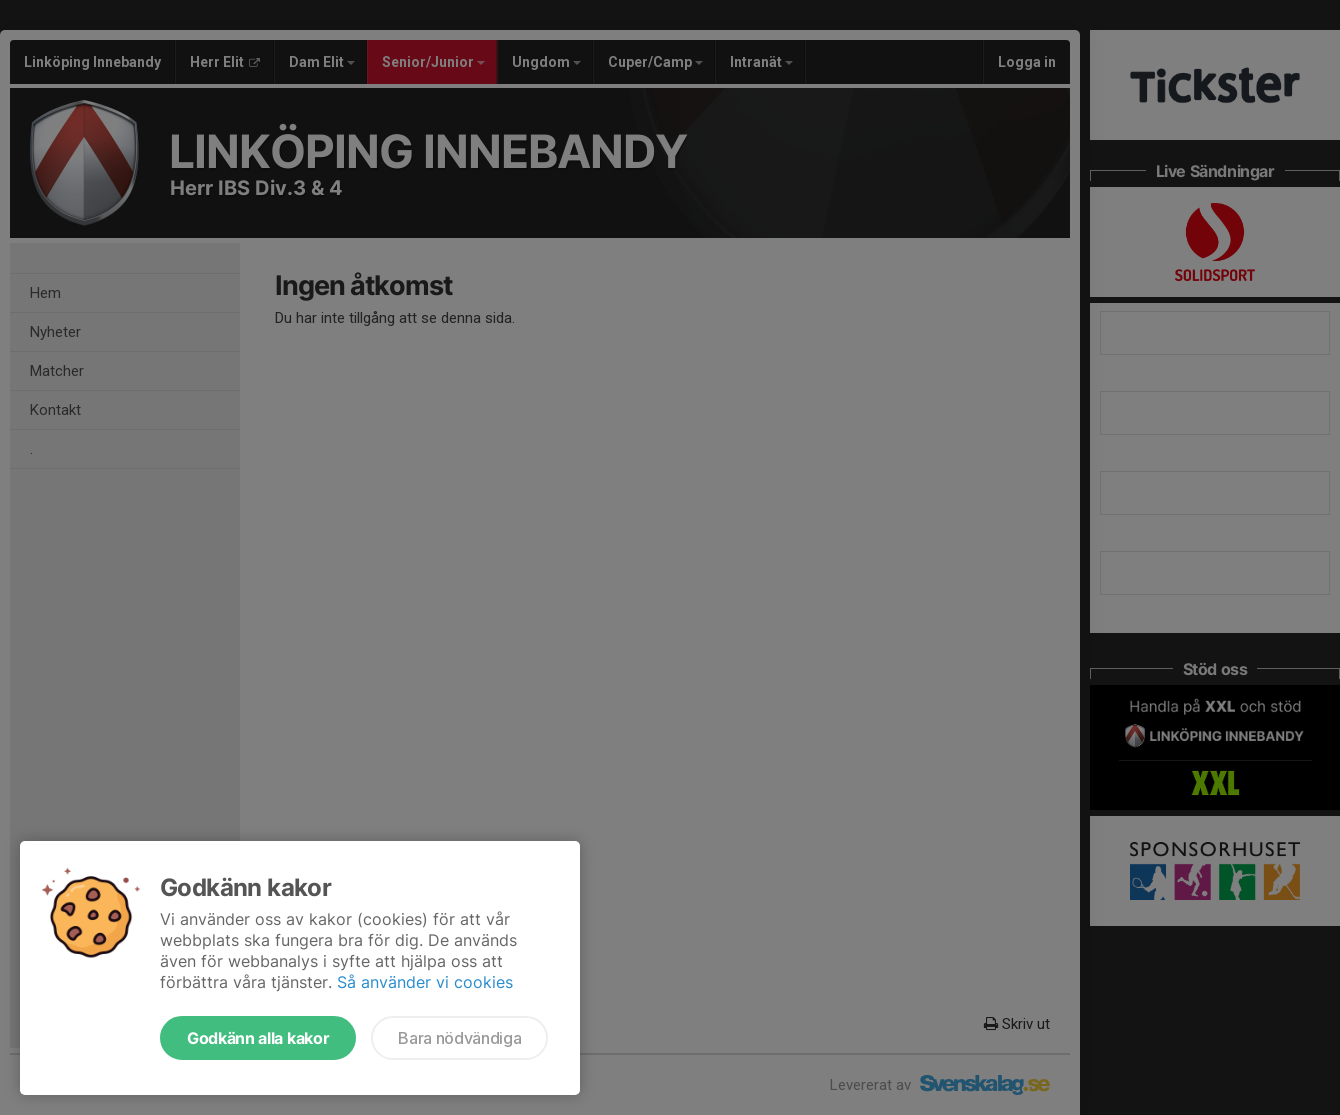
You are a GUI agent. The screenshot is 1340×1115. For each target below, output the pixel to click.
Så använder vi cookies (425, 982)
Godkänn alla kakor (258, 1038)
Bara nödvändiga (459, 1038)
